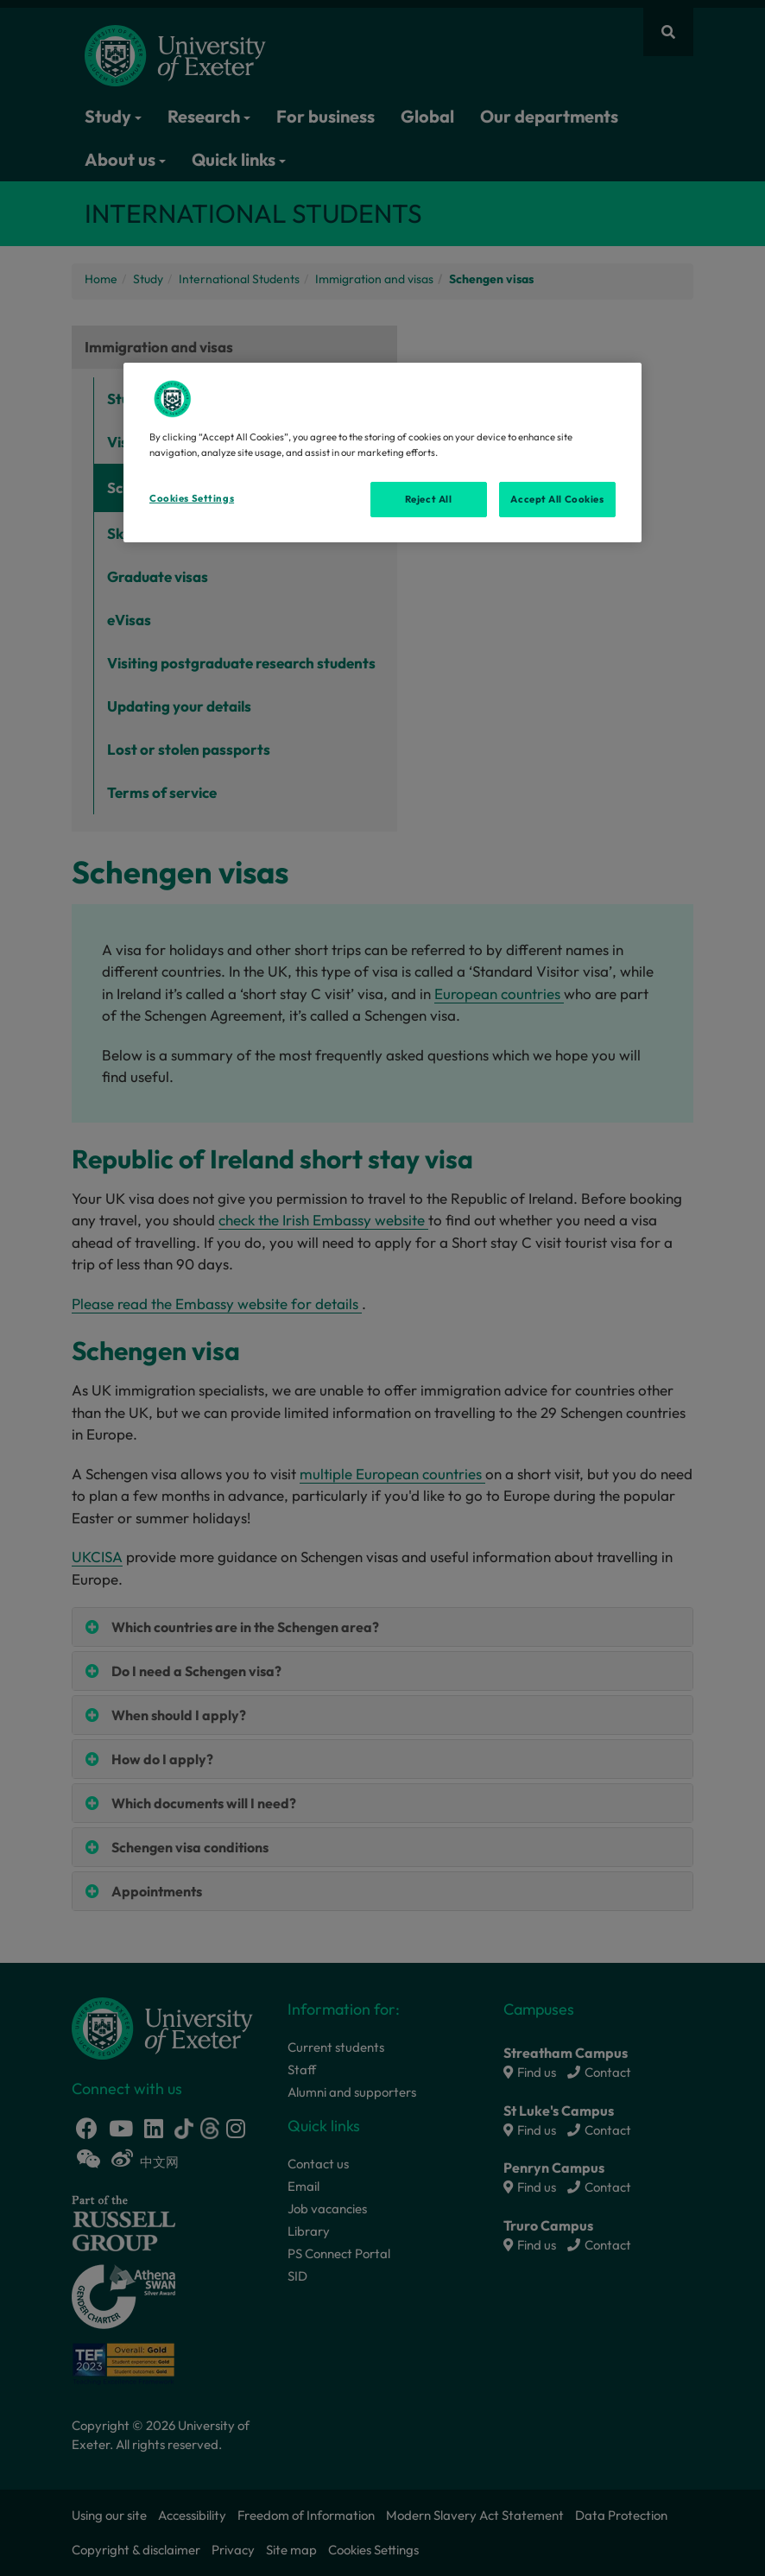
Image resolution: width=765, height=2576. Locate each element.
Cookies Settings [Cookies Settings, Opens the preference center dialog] (191, 498)
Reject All (428, 499)
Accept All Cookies (557, 499)
